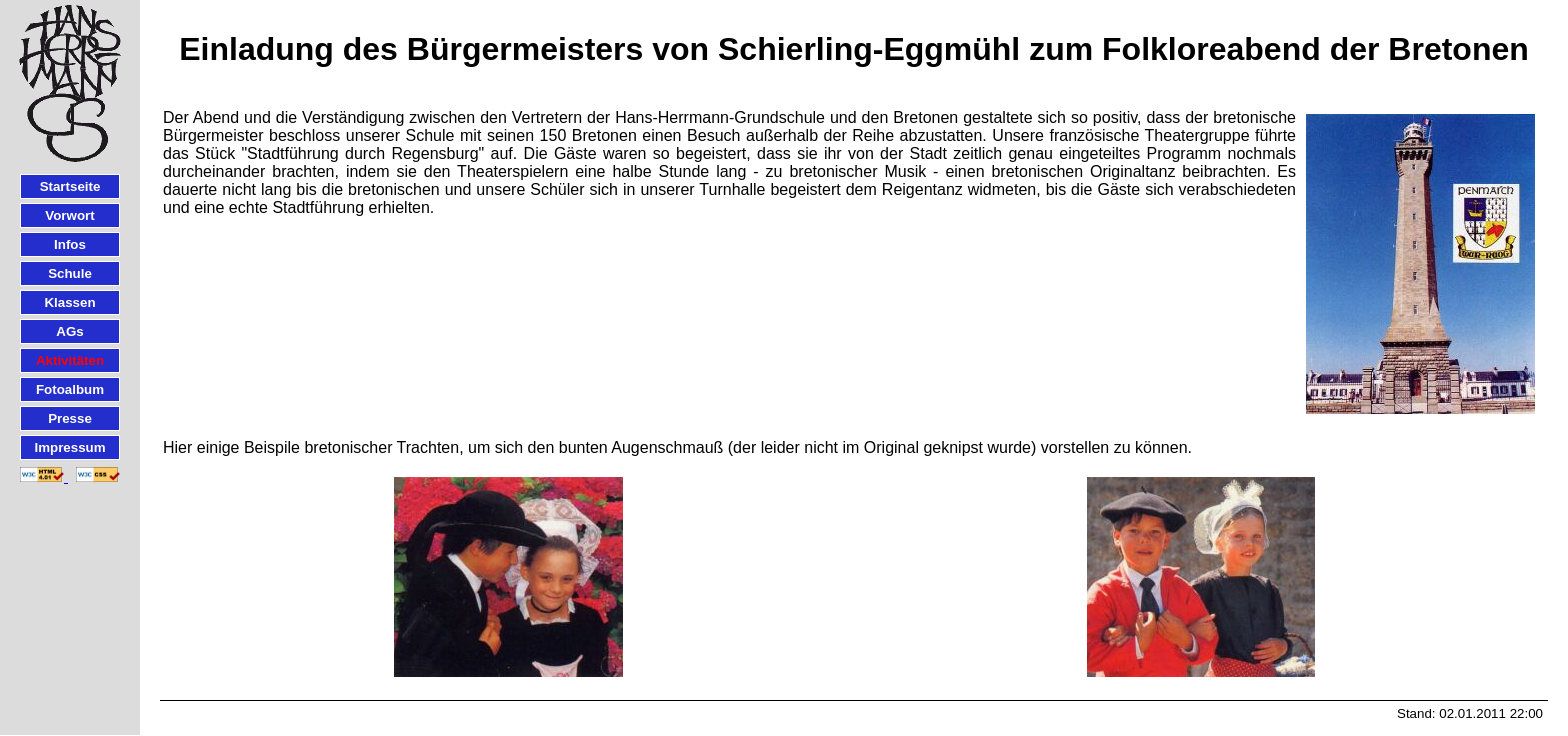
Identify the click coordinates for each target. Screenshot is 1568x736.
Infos (70, 244)
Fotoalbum (70, 389)
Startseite (70, 186)
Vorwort (69, 215)
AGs (69, 331)
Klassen (69, 302)
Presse (70, 418)
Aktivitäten (70, 360)
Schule (70, 273)
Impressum (69, 447)
